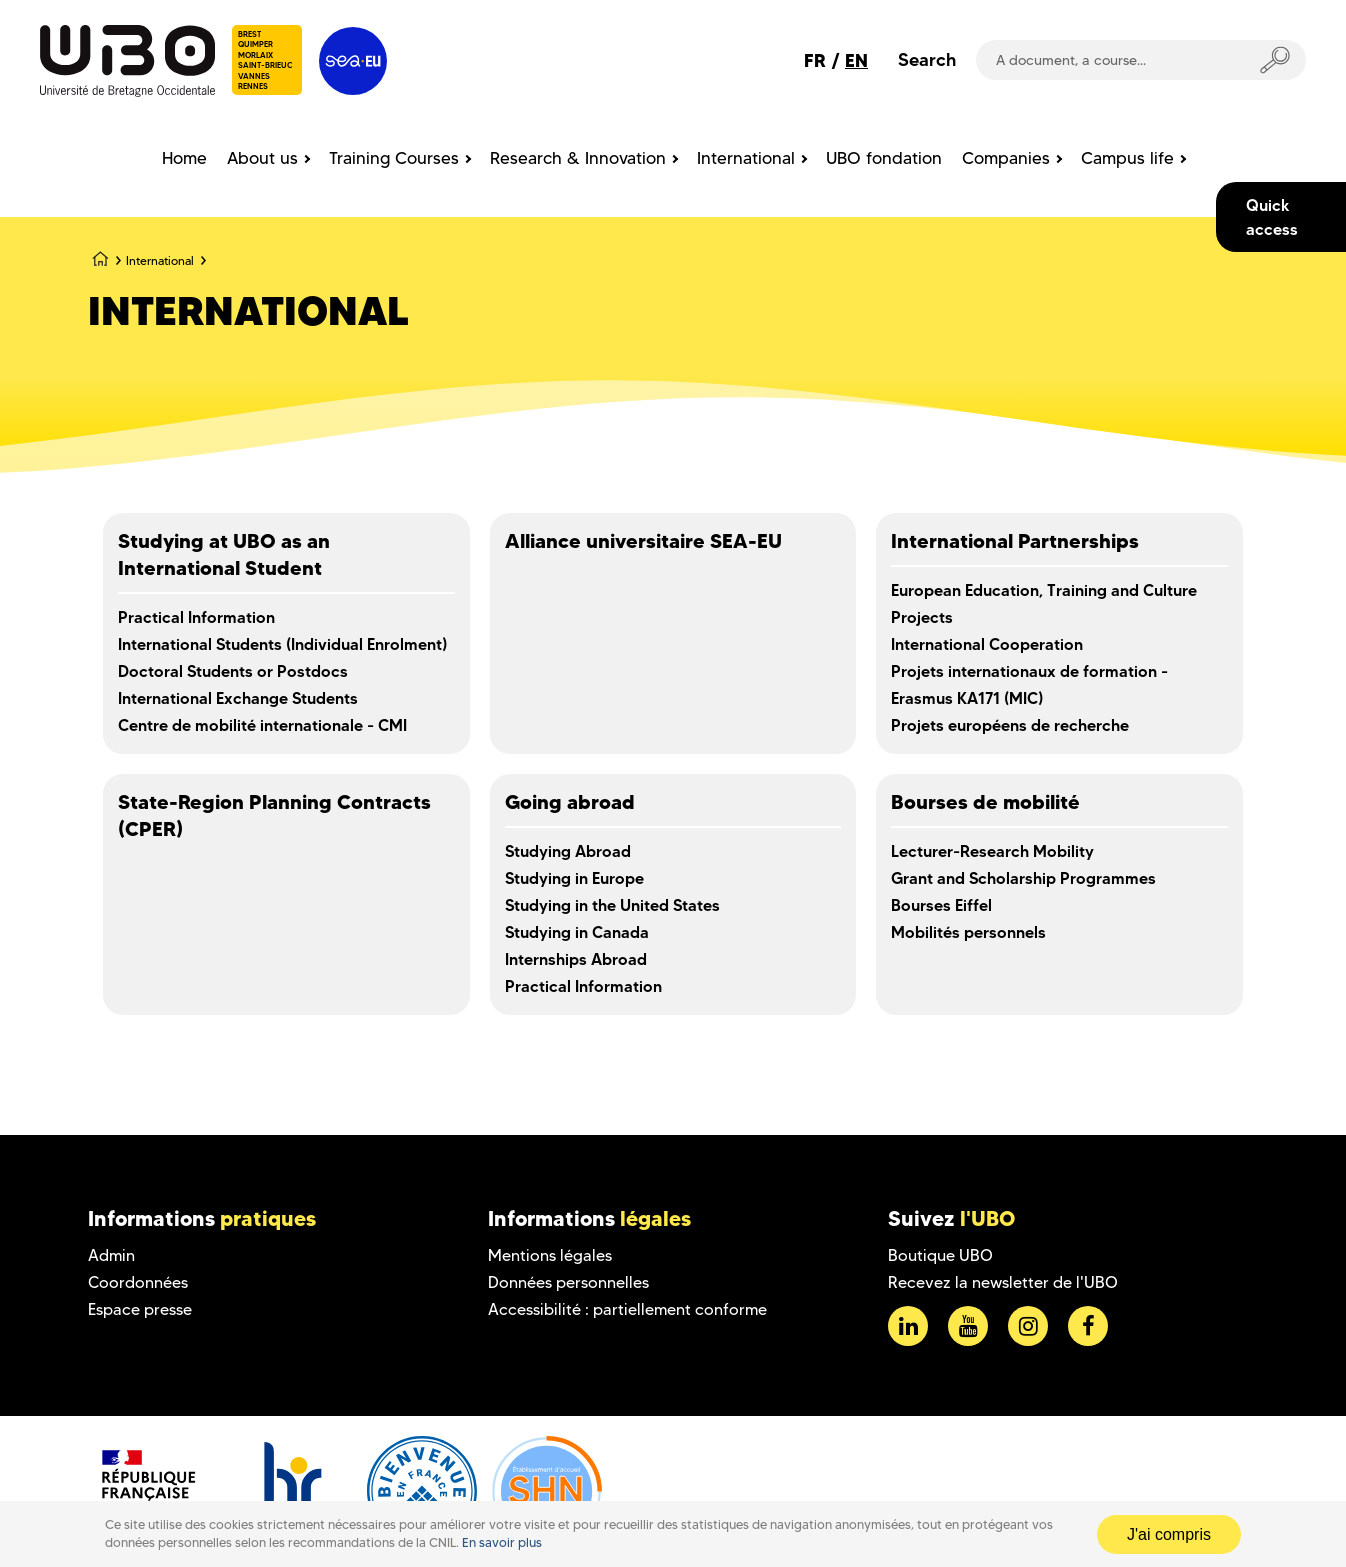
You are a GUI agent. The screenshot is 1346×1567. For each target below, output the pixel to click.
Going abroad (570, 802)
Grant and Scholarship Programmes (1023, 878)
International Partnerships (1015, 541)
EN (856, 60)
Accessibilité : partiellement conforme (627, 1309)
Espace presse (140, 1309)
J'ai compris (1169, 1534)
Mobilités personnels (968, 932)
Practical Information (196, 617)
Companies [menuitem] (1006, 158)
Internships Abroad (576, 959)
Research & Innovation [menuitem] (578, 158)
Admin (111, 1255)
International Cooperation (987, 644)
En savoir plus (502, 1542)
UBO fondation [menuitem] (884, 158)
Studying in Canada (577, 932)
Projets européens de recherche (1010, 725)
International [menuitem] (746, 158)
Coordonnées (138, 1282)
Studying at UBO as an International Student (224, 554)
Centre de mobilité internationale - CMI (262, 725)
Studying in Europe (574, 878)
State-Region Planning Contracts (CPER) (274, 815)
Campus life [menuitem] (1127, 158)
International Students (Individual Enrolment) (282, 644)
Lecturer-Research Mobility (992, 851)
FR (815, 60)
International (160, 260)
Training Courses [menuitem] (394, 158)
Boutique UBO (940, 1255)
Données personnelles (568, 1282)
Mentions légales (550, 1255)
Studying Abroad (568, 851)
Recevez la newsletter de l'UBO (1003, 1282)
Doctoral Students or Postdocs (233, 671)
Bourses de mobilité (985, 802)
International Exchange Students (238, 698)
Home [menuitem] (184, 158)
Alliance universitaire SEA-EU (643, 541)
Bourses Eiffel (941, 905)
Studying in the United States (612, 905)
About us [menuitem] (262, 158)
